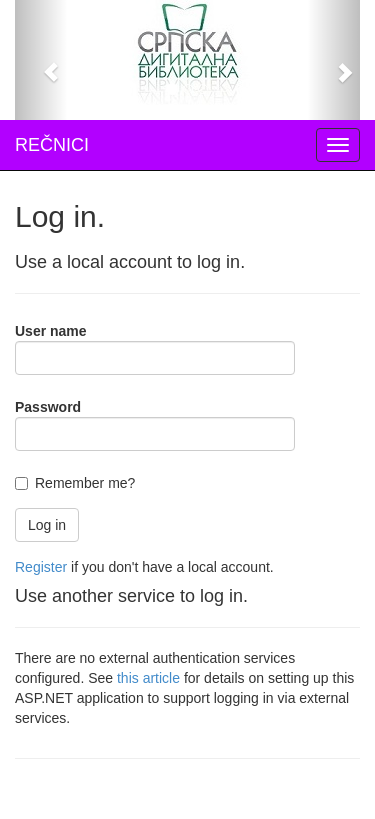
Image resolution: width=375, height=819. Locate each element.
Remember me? (85, 483)
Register (41, 567)
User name (51, 331)
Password (48, 407)
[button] (41, 60)
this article (148, 678)
